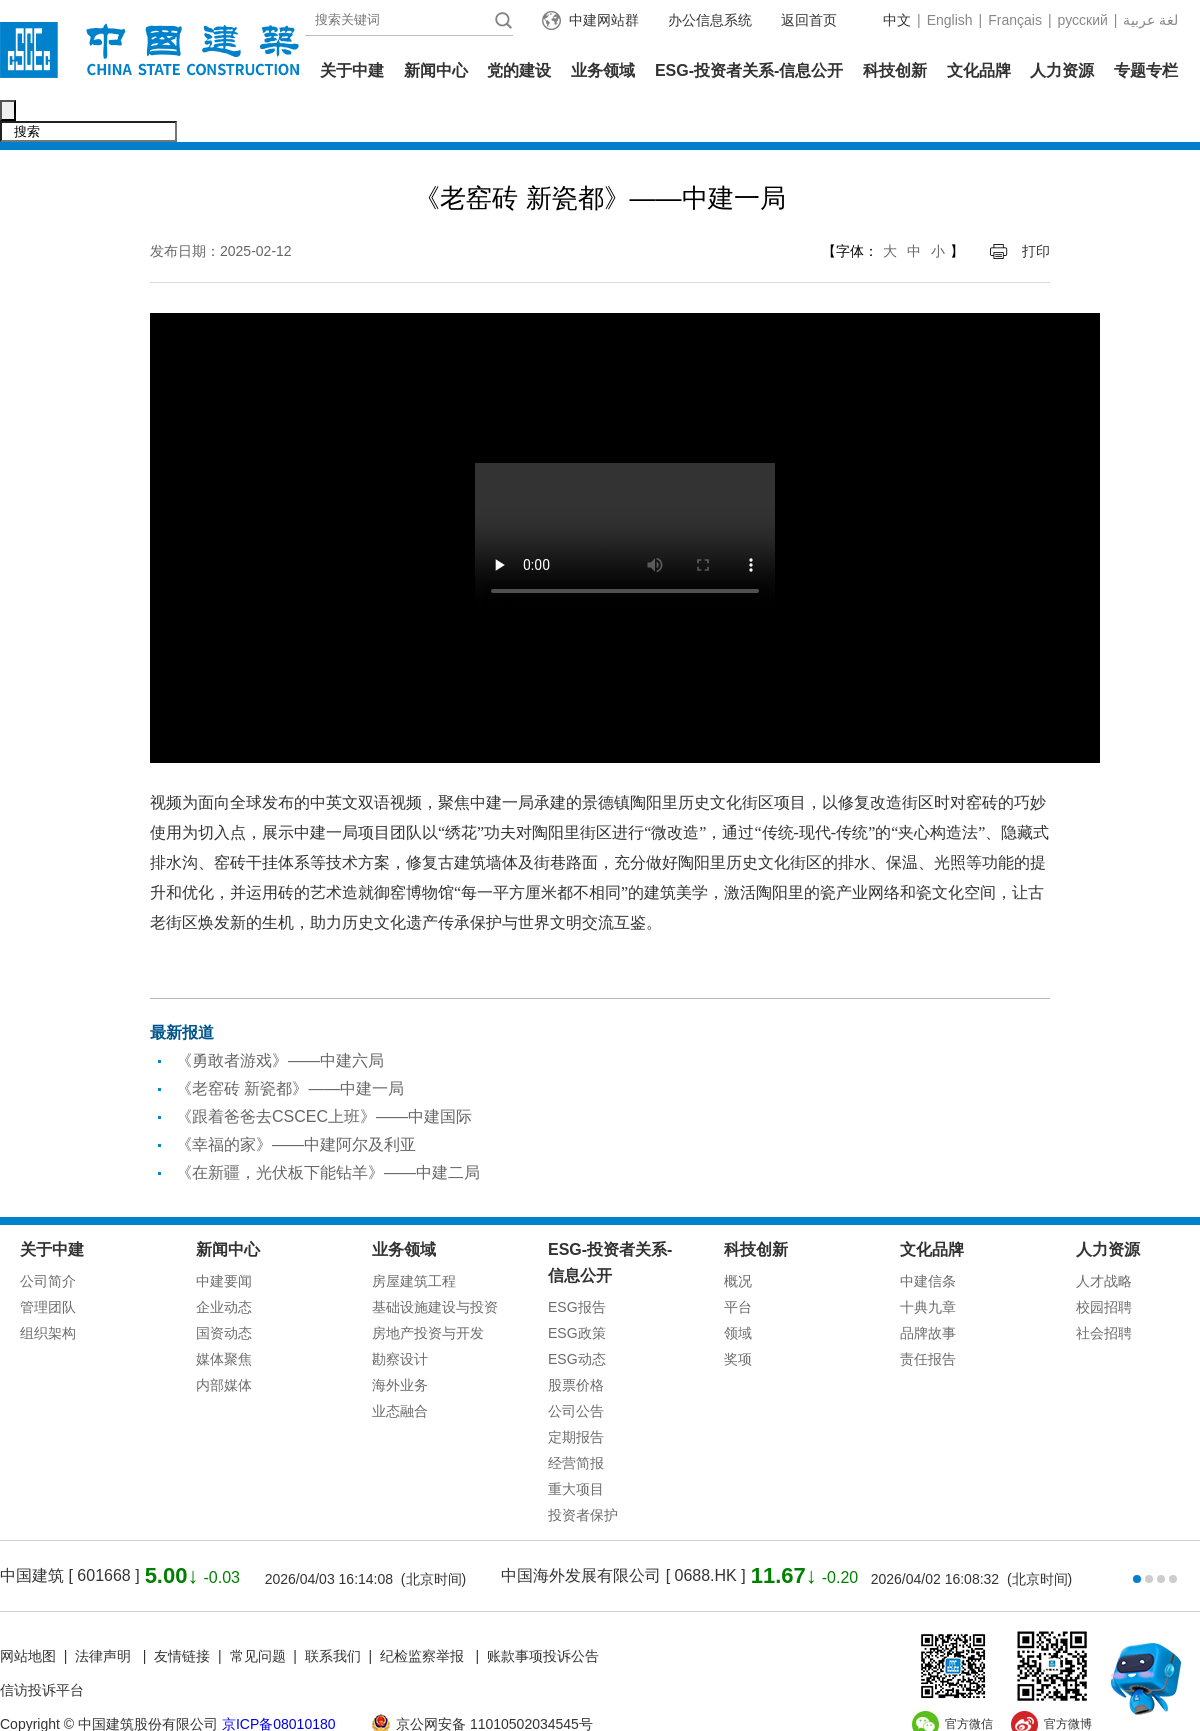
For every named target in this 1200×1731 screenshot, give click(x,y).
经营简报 (576, 1421)
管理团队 (48, 1265)
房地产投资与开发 (428, 1291)
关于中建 (352, 70)
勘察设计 (400, 1317)
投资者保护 (583, 1473)
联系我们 (333, 1614)
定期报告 (576, 1395)
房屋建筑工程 (414, 1239)
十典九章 (928, 1265)
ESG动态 (577, 1317)
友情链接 (182, 1614)
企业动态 (224, 1265)
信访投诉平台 (42, 1648)
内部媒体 (224, 1343)
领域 (738, 1291)
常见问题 (258, 1614)
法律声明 (105, 1614)
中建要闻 (224, 1239)
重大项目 (576, 1447)
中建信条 (928, 1239)
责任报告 (928, 1317)
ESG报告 (577, 1265)
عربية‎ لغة (1150, 20)
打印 (1036, 209)
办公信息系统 (710, 20)
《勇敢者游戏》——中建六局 (280, 1018)
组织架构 (48, 1291)
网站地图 (28, 1614)
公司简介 (48, 1239)
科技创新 (895, 70)
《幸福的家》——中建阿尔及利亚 (296, 1102)
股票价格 (576, 1343)
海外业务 (400, 1343)
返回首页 (809, 20)
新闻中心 (436, 70)
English (950, 20)
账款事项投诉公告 (543, 1614)
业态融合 (400, 1369)
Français (1015, 20)
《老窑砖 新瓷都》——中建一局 (290, 1046)
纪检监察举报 (422, 1614)
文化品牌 (979, 70)
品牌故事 (928, 1291)
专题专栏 (1146, 70)
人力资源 (1062, 70)
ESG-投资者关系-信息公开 (749, 70)
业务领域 (603, 70)
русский (1083, 20)
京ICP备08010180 (279, 1682)
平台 (738, 1265)
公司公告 (576, 1369)
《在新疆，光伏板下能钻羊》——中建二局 (328, 1130)
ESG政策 (577, 1291)
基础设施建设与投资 (435, 1265)
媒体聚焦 (224, 1317)
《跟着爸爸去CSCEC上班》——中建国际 (324, 1074)
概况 (738, 1239)
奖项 (738, 1317)
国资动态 (224, 1291)
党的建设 (519, 70)
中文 (897, 20)
